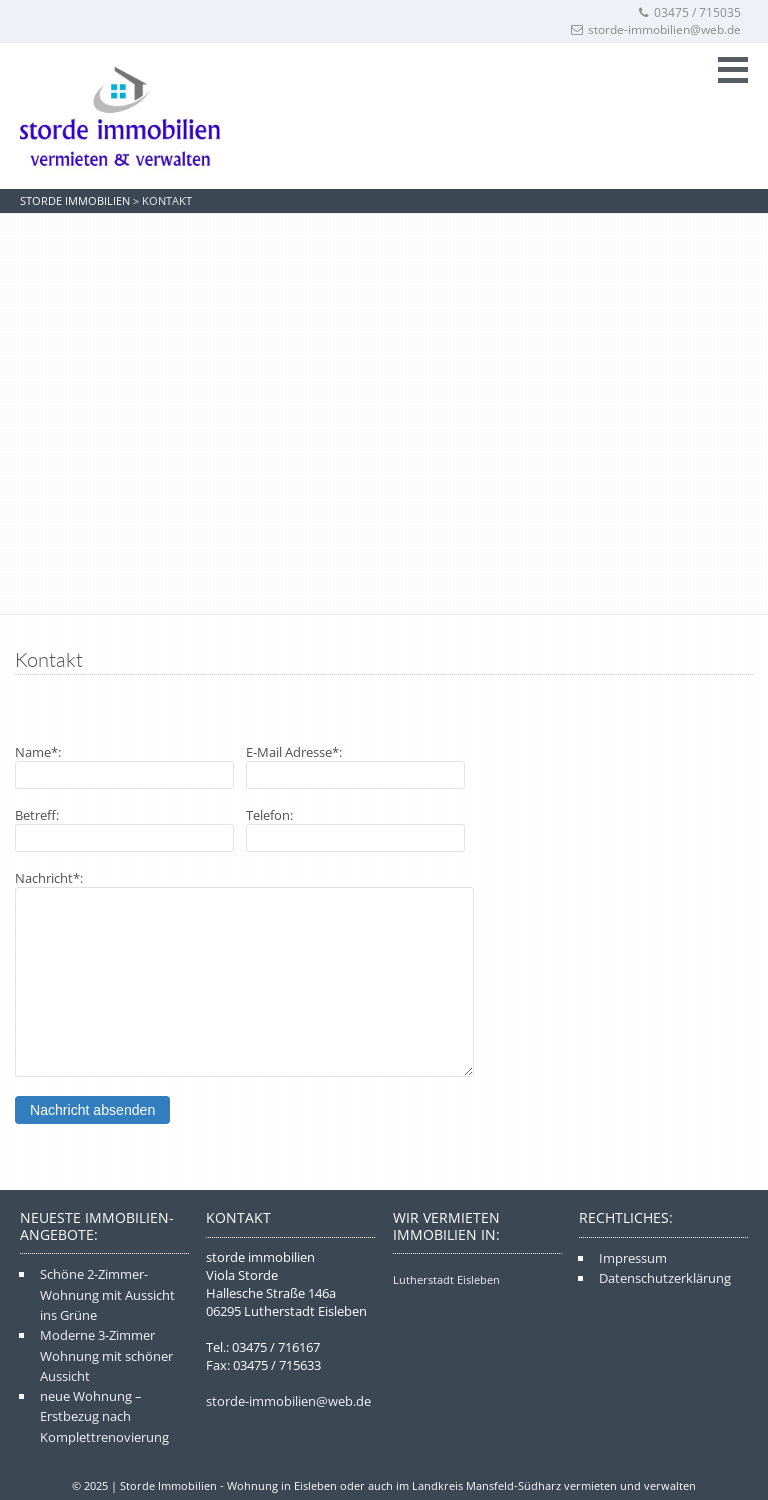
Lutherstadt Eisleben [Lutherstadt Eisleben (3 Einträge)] (446, 1279)
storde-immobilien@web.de (656, 29)
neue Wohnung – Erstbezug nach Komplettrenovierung (104, 1416)
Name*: (38, 752)
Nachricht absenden (92, 1110)
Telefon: (269, 815)
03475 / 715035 (689, 12)
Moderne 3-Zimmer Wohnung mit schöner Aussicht (106, 1355)
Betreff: (37, 815)
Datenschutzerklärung (665, 1278)
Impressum (633, 1258)
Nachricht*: (49, 878)
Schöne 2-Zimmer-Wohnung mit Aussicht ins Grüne (107, 1294)
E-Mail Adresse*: (294, 752)
